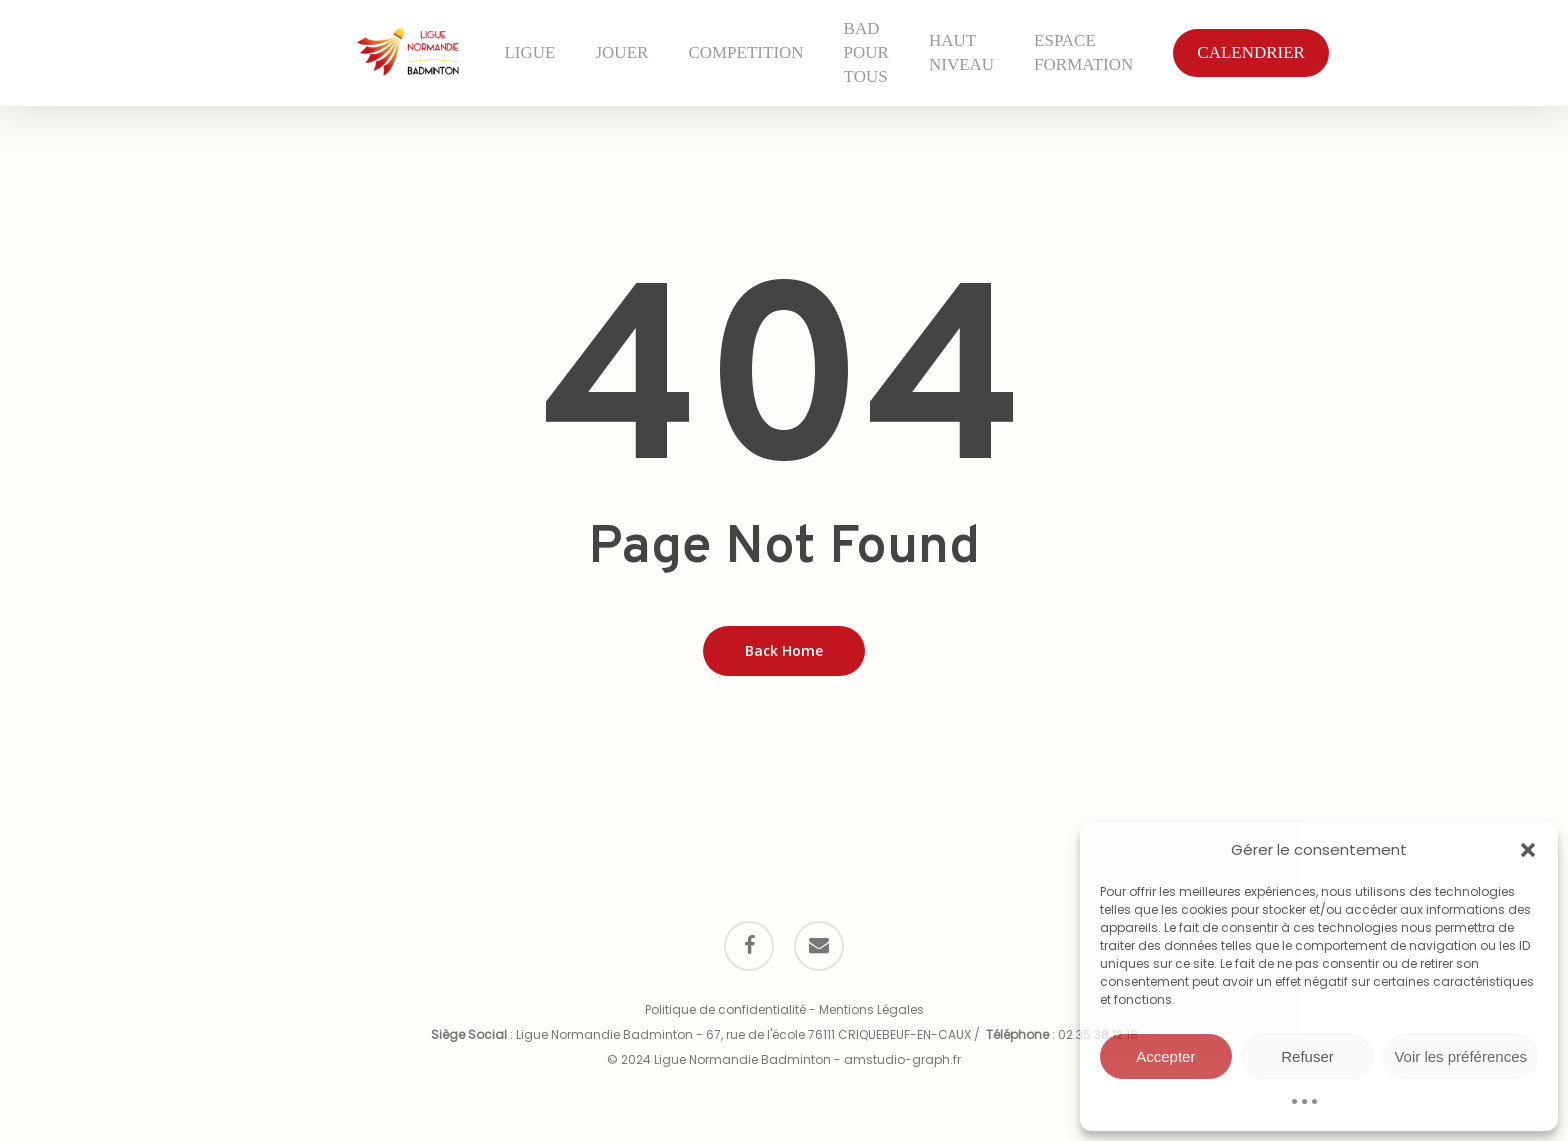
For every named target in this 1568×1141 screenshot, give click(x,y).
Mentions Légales (871, 1009)
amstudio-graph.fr (902, 1059)
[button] (1528, 850)
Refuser (1307, 1056)
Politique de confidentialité (725, 1009)
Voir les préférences (1460, 1056)
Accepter (1165, 1056)
